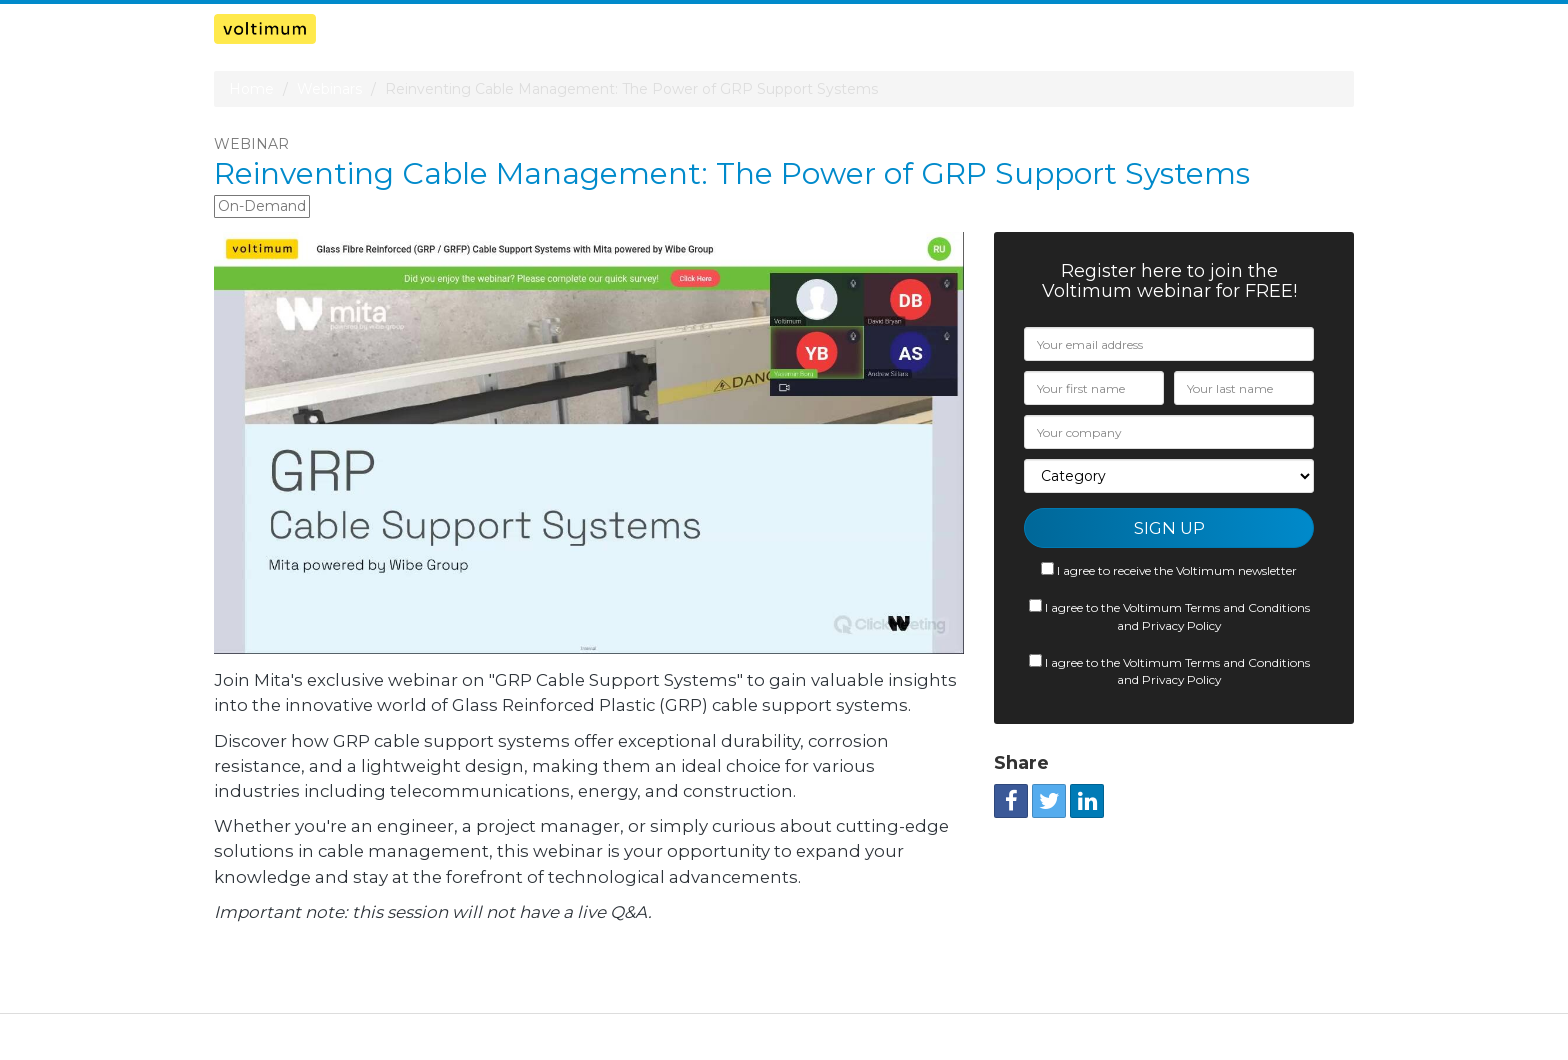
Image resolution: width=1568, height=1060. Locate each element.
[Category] (1169, 476)
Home (251, 89)
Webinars (329, 89)
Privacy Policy (1181, 625)
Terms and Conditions (1247, 607)
